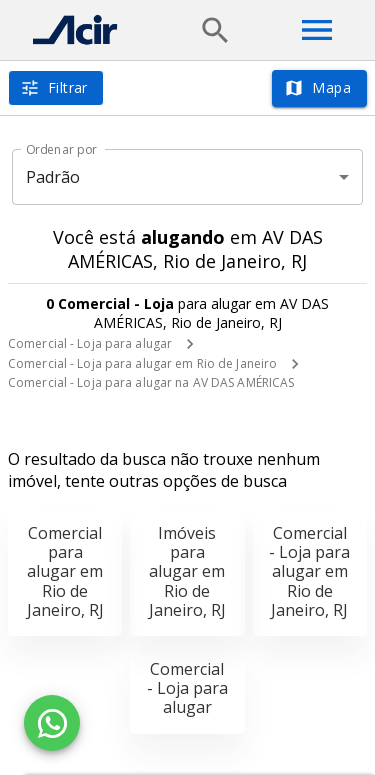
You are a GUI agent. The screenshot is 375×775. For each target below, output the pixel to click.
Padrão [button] (53, 177)
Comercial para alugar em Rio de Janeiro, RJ (65, 571)
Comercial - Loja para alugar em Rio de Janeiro (142, 363)
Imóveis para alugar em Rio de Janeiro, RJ (187, 571)
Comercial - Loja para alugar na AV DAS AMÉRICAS (151, 382)
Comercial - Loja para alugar (90, 343)
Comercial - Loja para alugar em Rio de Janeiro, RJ (309, 571)
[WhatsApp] (52, 723)
